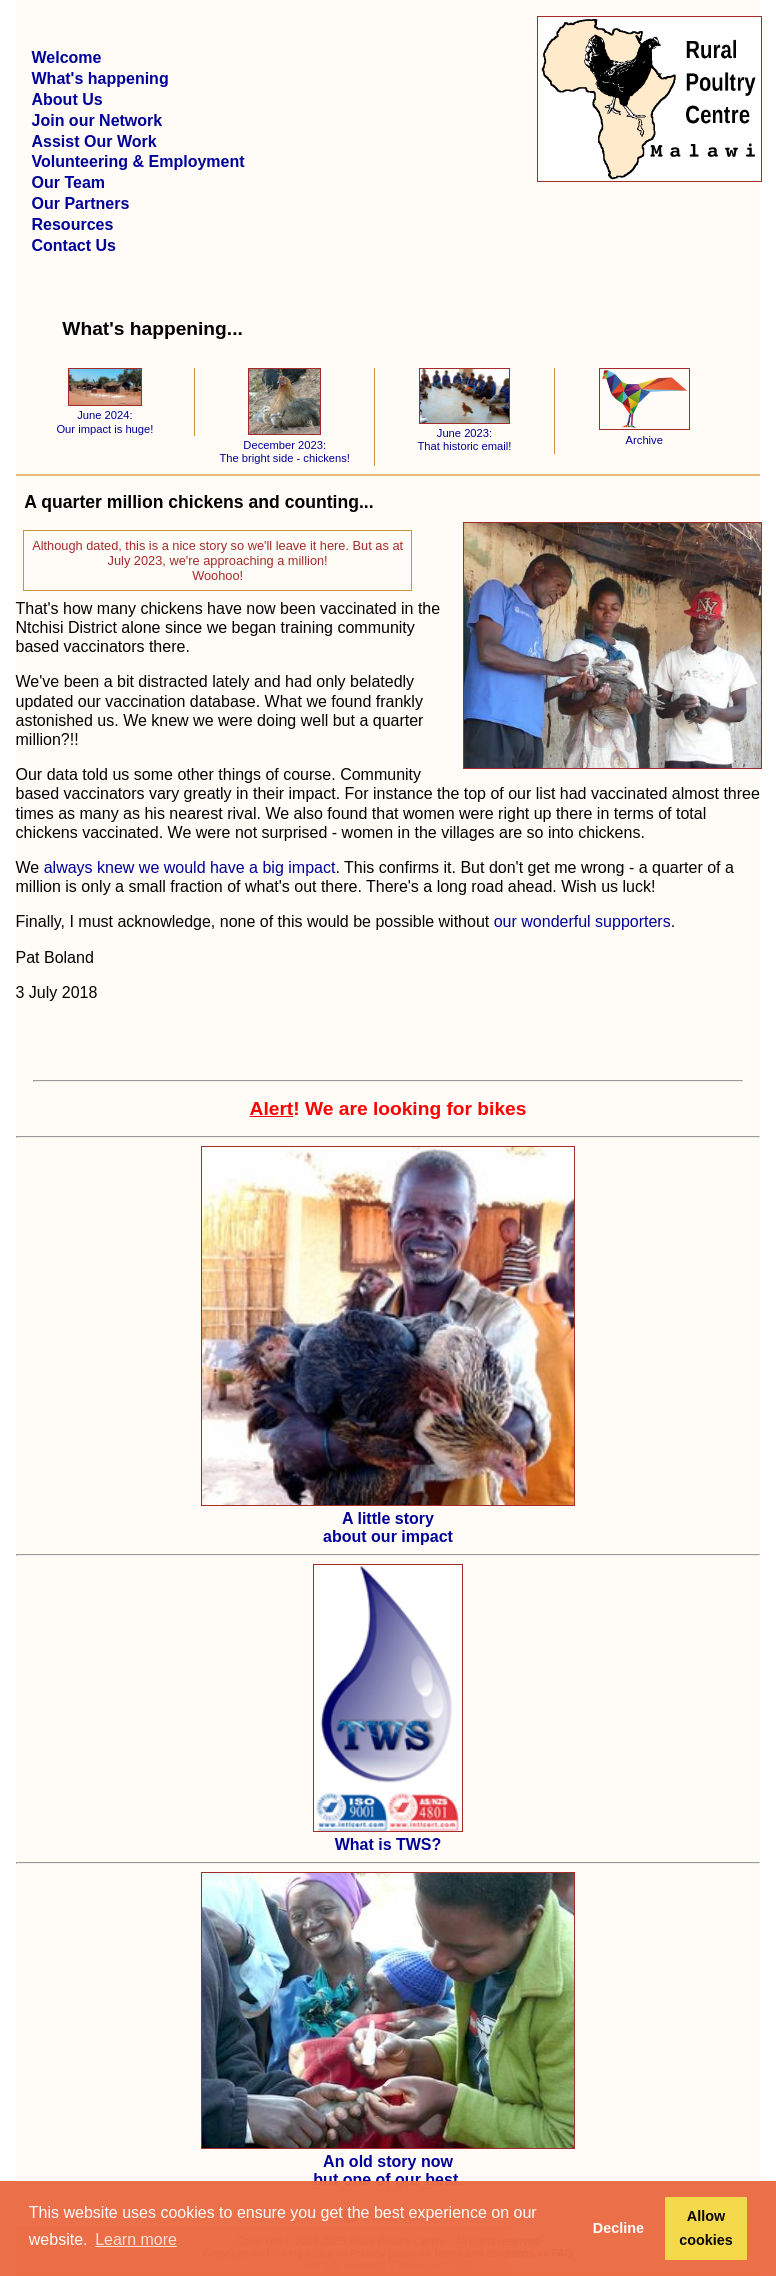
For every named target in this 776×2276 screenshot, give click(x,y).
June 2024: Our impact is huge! (104, 415)
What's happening (100, 78)
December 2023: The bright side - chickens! (284, 444)
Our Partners (81, 203)
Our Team (69, 182)
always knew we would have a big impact (190, 867)
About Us (67, 99)
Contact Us (74, 245)
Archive (644, 432)
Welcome (67, 57)
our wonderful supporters (582, 921)
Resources (73, 224)
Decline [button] (618, 2228)
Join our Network (97, 120)
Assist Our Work (94, 141)
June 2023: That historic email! (465, 433)
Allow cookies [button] (706, 2228)
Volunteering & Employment (138, 161)
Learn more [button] (136, 2239)
